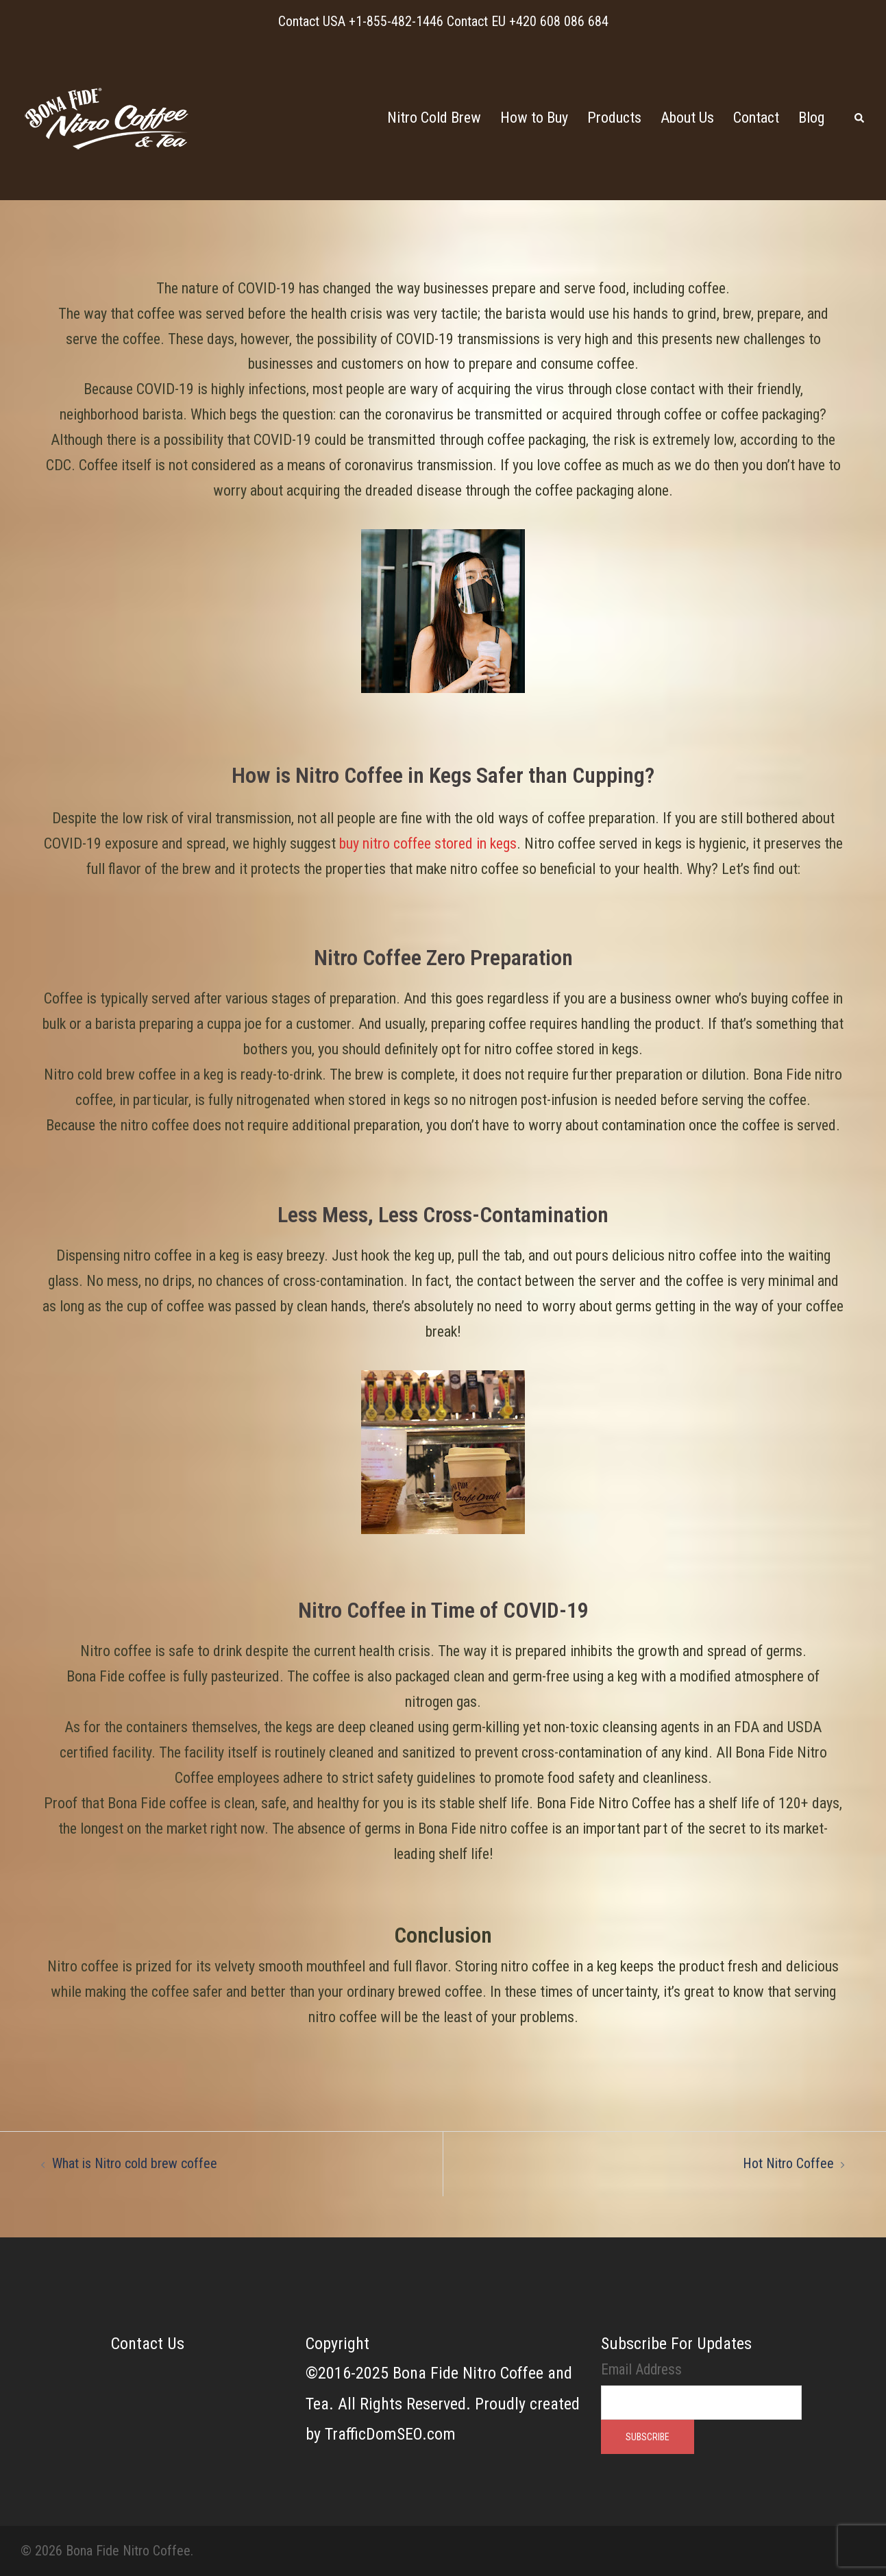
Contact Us (147, 2343)
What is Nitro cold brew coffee (134, 2163)
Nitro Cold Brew (434, 117)
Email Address (641, 2369)
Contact (756, 117)
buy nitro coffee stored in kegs (428, 843)
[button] (859, 117)
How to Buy (534, 117)
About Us (687, 117)
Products (614, 117)
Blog (811, 117)
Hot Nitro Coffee (788, 2163)
